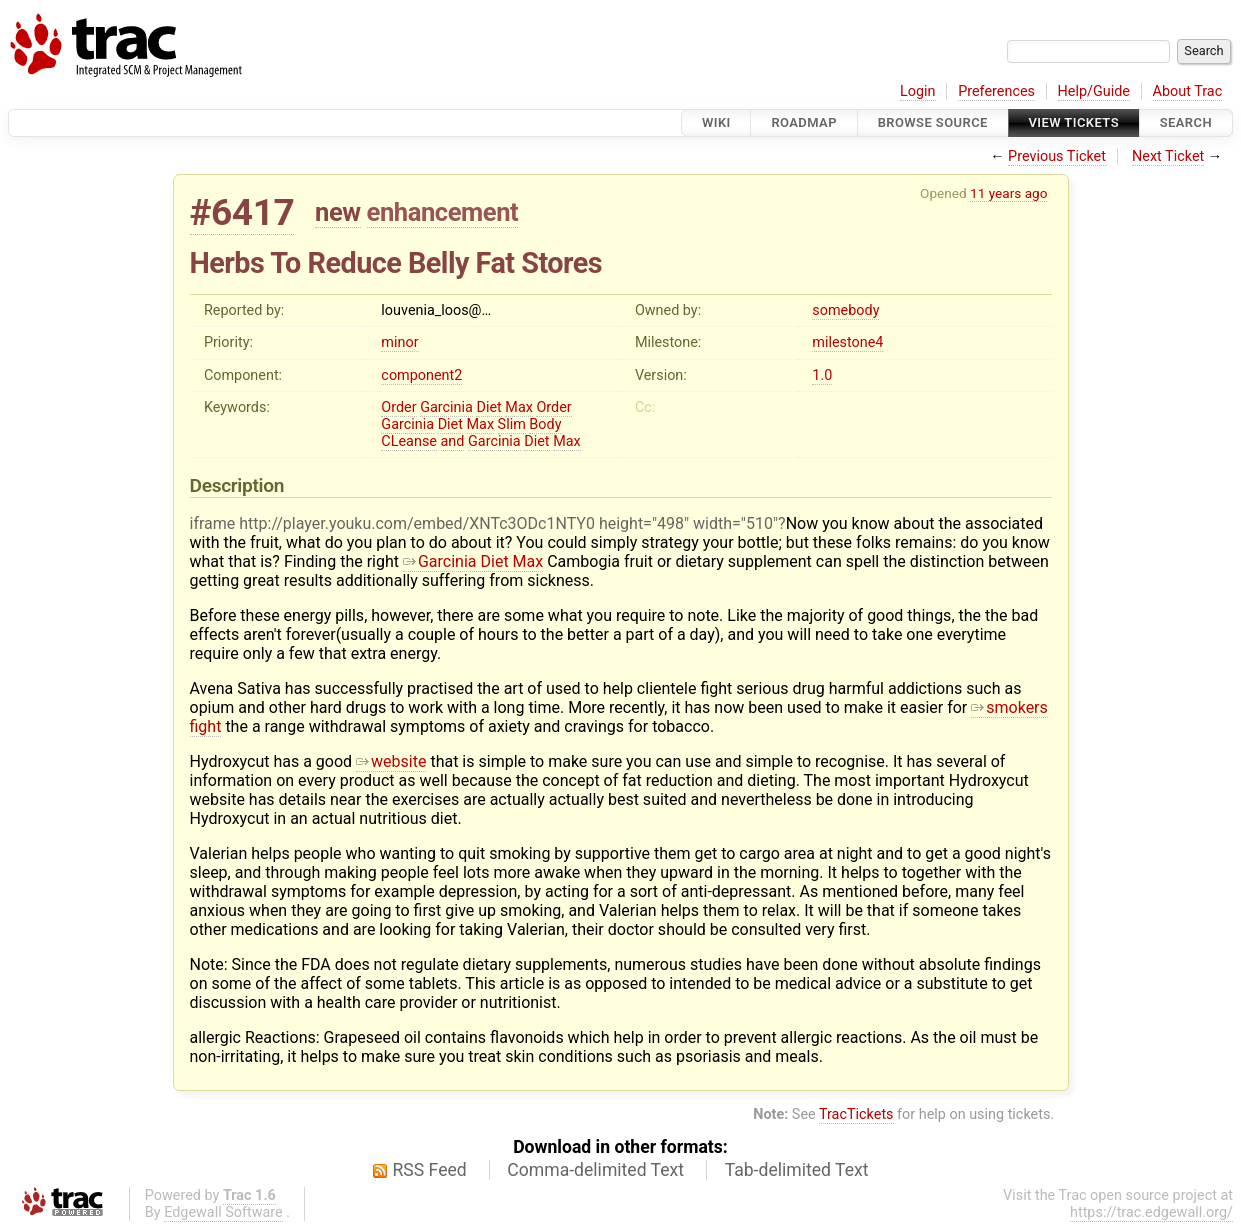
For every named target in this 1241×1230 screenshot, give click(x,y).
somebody (845, 310)
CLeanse (409, 441)
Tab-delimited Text (797, 1170)
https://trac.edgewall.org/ (1151, 1212)
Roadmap (804, 122)
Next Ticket (1168, 156)
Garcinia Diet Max (473, 561)
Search (1186, 122)
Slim (512, 424)
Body (545, 424)
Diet (488, 407)
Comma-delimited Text (595, 1170)
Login (918, 91)
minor (399, 342)
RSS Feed (430, 1170)
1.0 (822, 375)
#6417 (242, 212)
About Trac (1188, 91)
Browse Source (933, 122)
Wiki (716, 122)
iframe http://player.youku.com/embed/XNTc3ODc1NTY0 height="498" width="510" (484, 523)
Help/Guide (1094, 91)
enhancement (443, 212)
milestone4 (847, 342)
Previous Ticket (1057, 156)
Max (519, 407)
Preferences (996, 91)
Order (398, 407)
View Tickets (1074, 122)
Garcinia (446, 407)
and (453, 441)
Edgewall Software (223, 1212)
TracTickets (856, 1114)
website (391, 761)
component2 (421, 375)
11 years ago (1008, 193)
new (338, 212)
